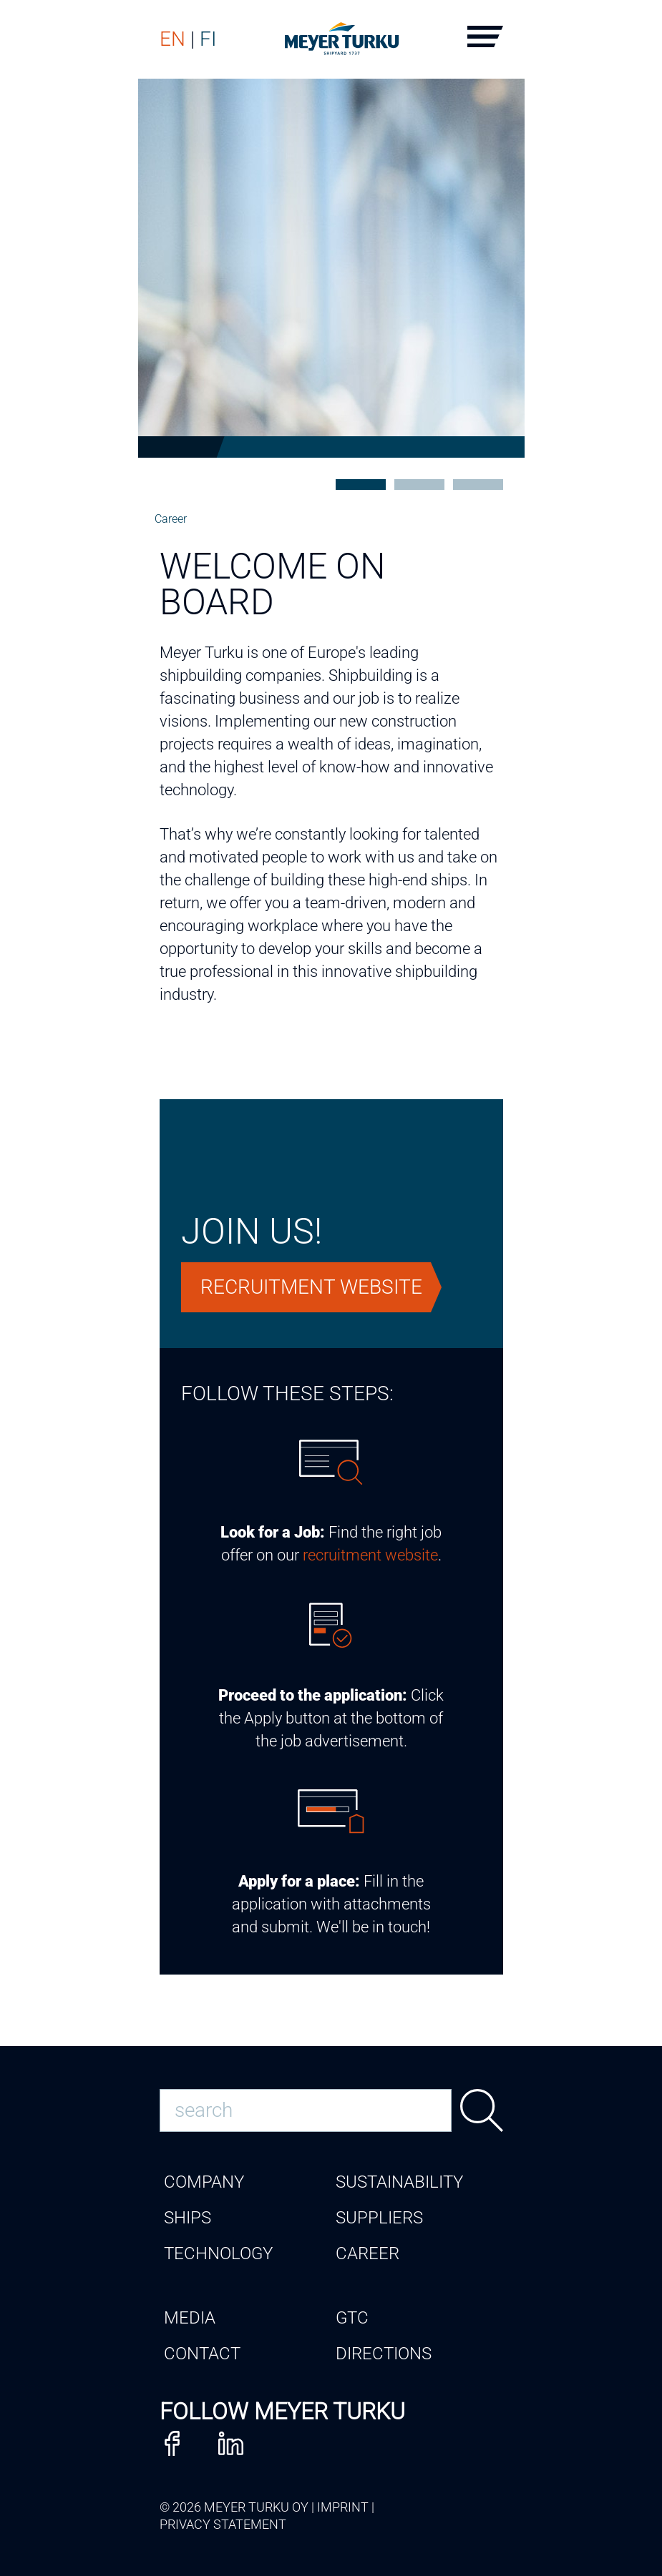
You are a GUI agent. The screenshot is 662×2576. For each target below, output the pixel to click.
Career (171, 519)
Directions (384, 2354)
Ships (187, 2218)
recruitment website (370, 1555)
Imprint (343, 2506)
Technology (218, 2253)
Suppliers (379, 2218)
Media (189, 2318)
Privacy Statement (223, 2524)
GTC (352, 2318)
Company (204, 2182)
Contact (202, 2354)
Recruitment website (311, 1287)
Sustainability (399, 2182)
